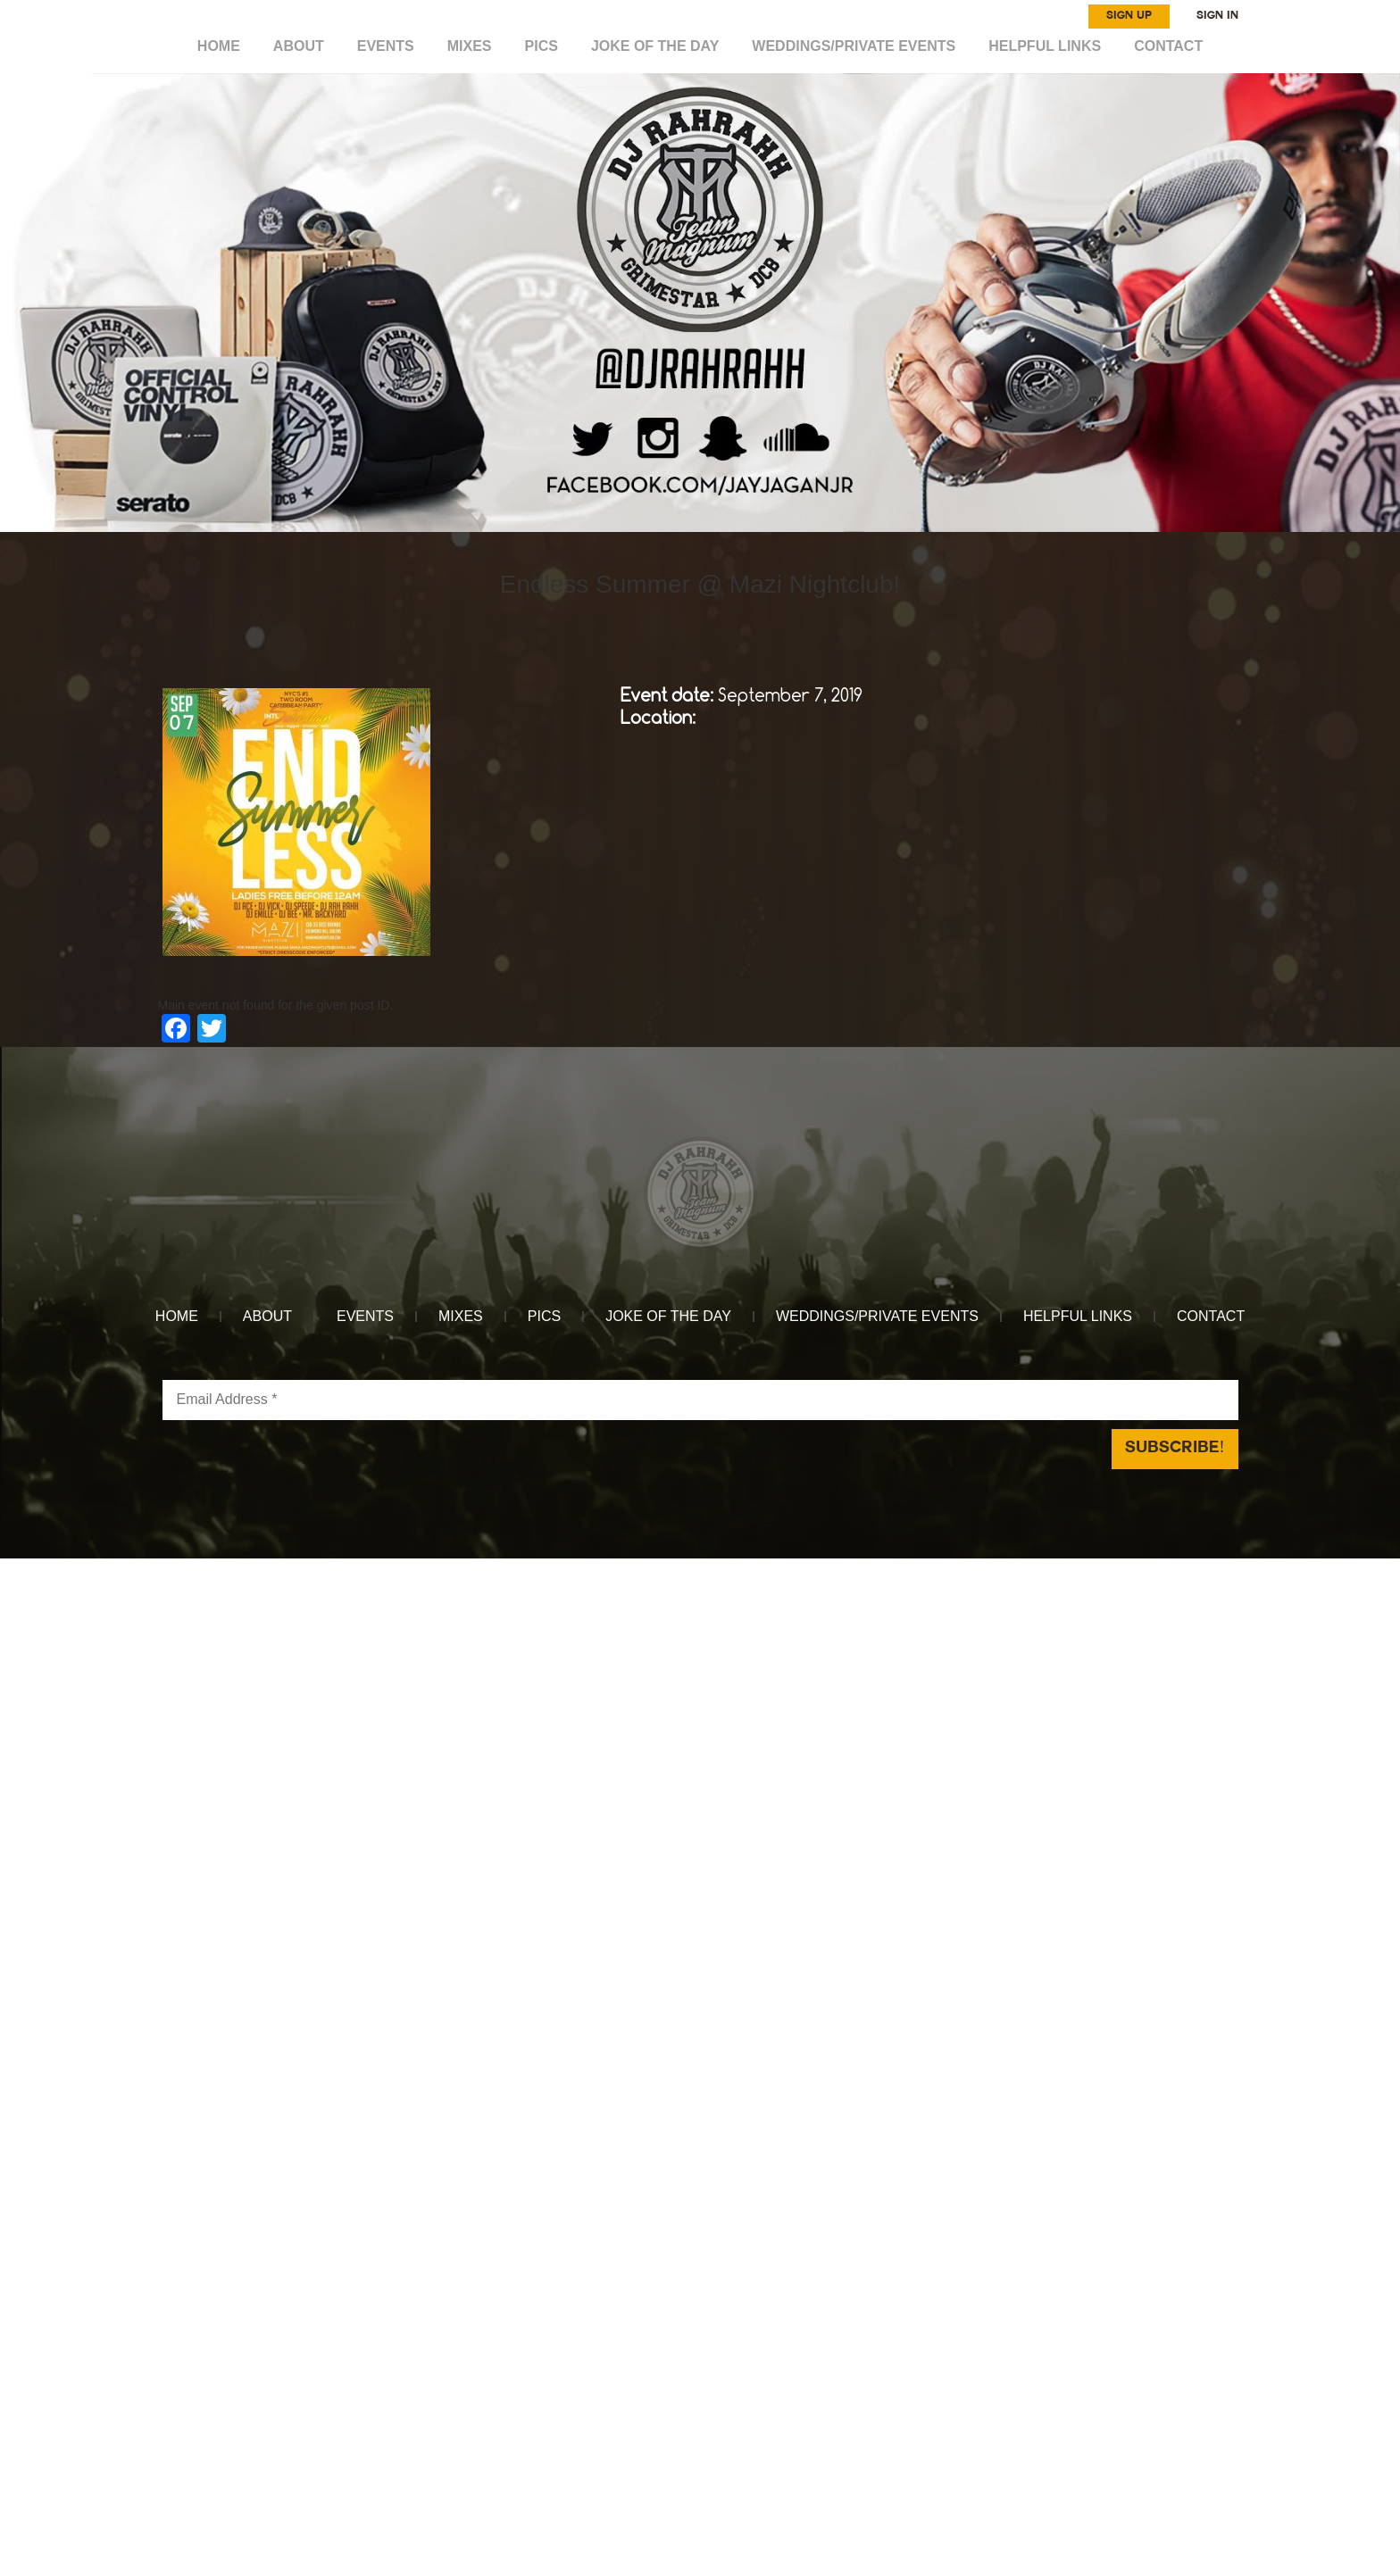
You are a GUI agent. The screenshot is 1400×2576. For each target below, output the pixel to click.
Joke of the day (655, 46)
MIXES (469, 46)
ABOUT (298, 46)
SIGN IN (1217, 16)
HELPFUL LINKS (1044, 46)
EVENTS (385, 46)
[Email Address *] (700, 1400)
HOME (218, 46)
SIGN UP (1129, 16)
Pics (541, 46)
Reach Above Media (832, 1568)
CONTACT (1168, 46)
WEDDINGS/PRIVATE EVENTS (853, 46)
